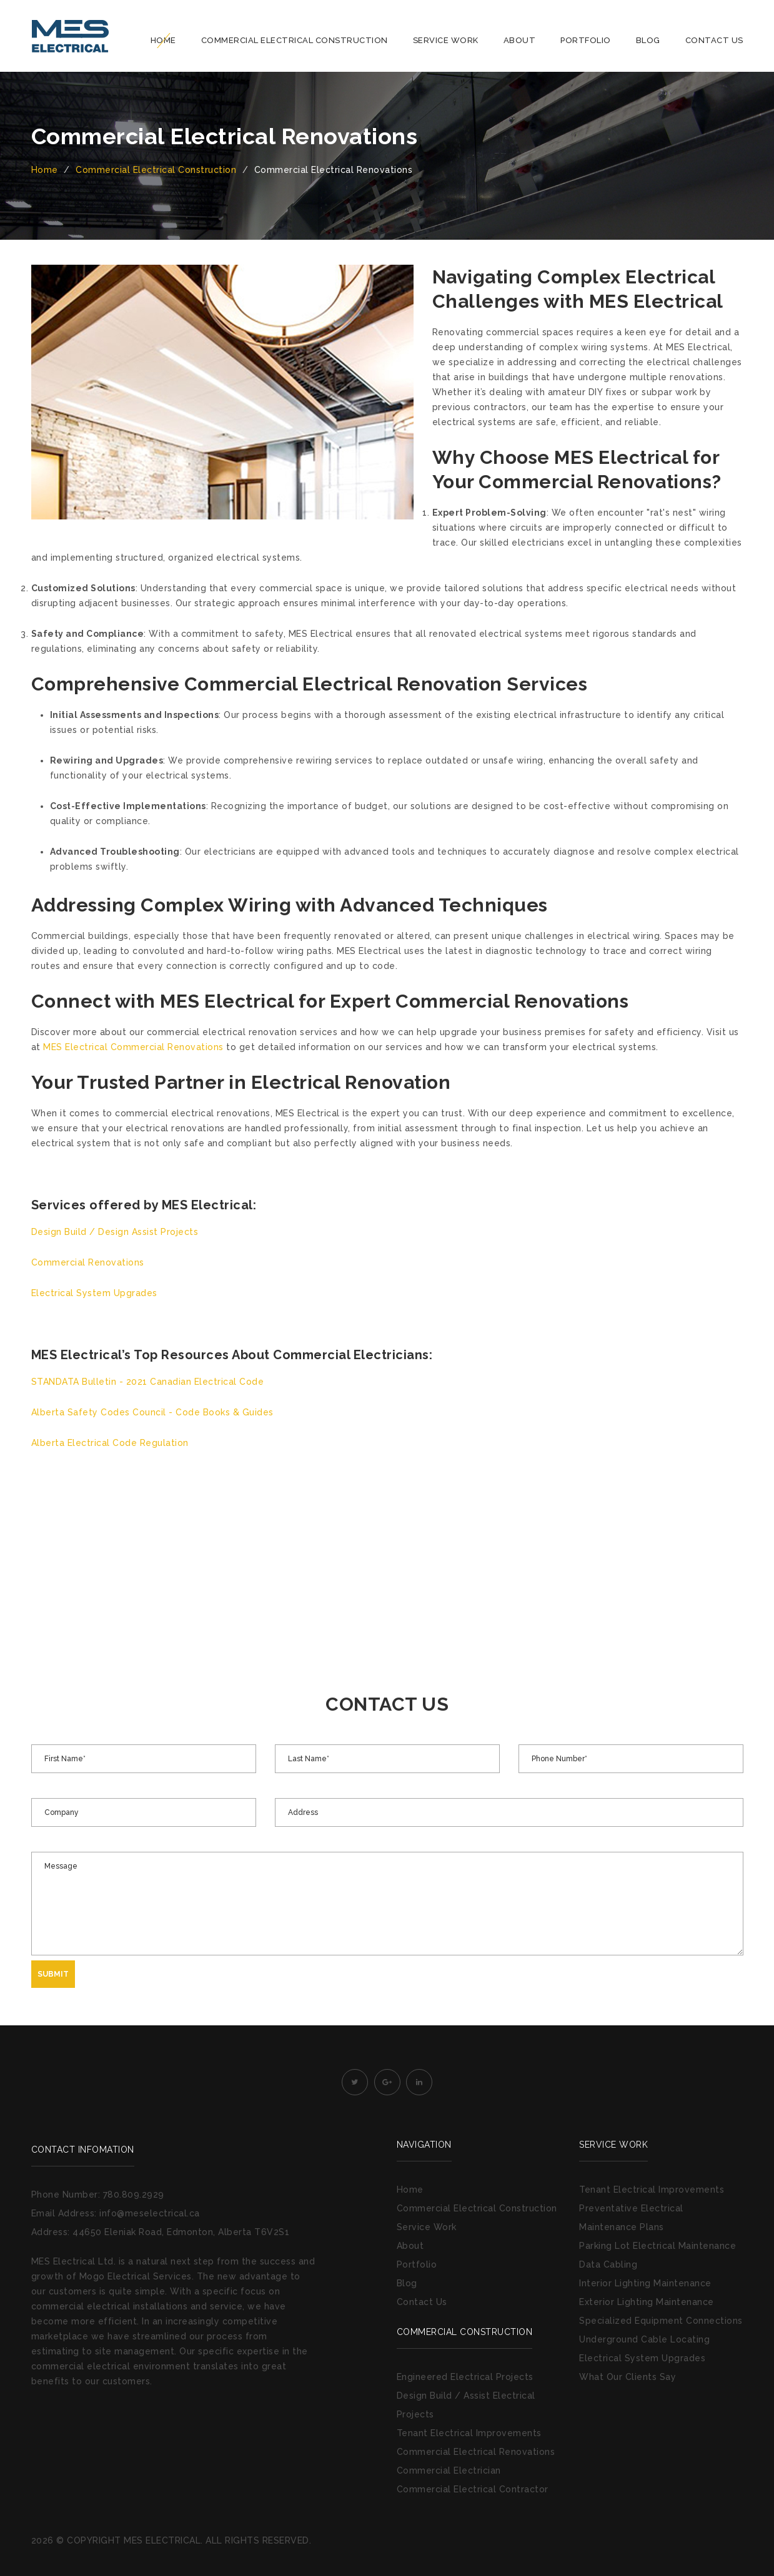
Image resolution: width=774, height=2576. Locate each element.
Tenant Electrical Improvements (469, 2433)
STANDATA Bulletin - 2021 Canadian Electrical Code (147, 1382)
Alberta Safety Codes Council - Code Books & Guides (152, 1412)
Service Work (446, 40)
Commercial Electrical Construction (294, 40)
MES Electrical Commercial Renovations (133, 1047)
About (520, 40)
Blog (648, 40)
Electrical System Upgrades (94, 1293)
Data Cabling (608, 2264)
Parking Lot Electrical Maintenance (657, 2246)
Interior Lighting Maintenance (645, 2283)
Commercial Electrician (449, 2470)
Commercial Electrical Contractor (472, 2489)
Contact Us (714, 40)
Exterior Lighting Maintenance (646, 2302)
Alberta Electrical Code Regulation (110, 1443)
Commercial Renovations (87, 1262)
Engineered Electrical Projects (465, 2377)
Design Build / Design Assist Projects (115, 1232)
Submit (53, 1974)
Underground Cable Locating (644, 2339)
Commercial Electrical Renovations (476, 2452)
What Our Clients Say (627, 2377)
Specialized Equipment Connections (661, 2321)
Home (163, 40)
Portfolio (585, 40)
